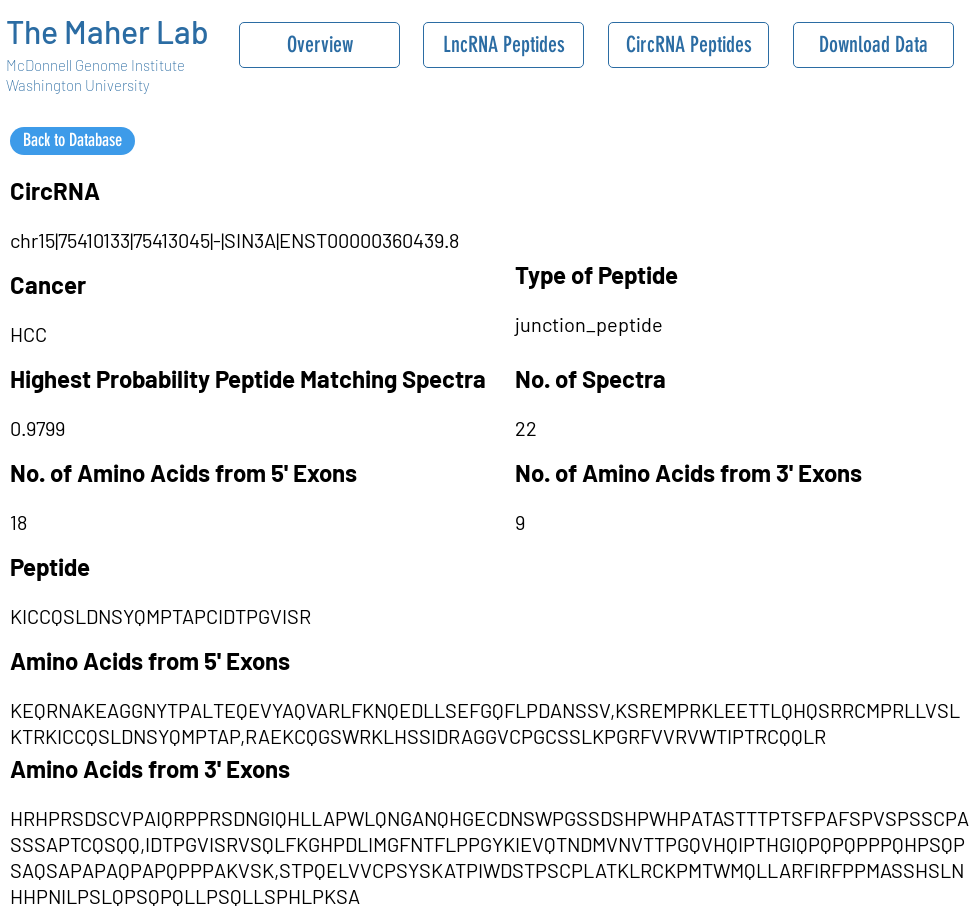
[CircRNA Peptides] (688, 45)
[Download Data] (873, 45)
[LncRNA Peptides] (503, 45)
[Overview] (319, 45)
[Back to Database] (72, 141)
